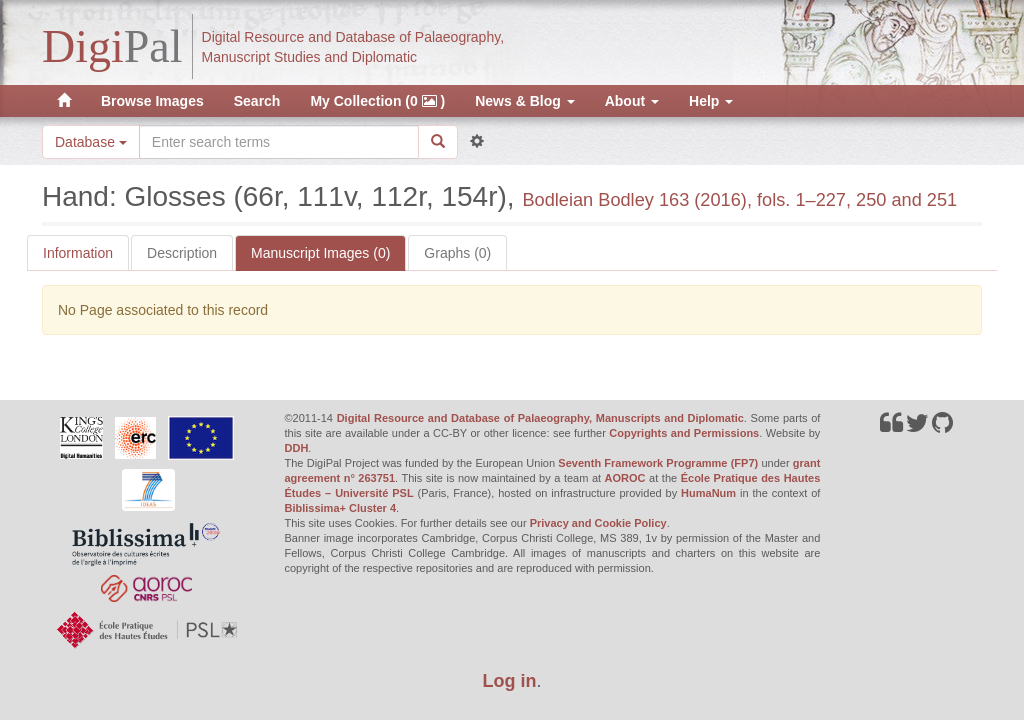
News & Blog (524, 101)
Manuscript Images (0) (320, 253)
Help (711, 101)
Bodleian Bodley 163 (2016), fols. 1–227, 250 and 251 (739, 200)
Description (182, 253)
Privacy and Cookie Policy (598, 523)
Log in (510, 681)
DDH (297, 448)
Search (257, 101)
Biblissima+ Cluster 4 (341, 508)
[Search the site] (279, 142)
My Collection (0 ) (377, 101)
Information (78, 253)
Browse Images (152, 101)
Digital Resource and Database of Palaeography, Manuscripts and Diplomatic (540, 418)
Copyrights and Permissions (684, 433)
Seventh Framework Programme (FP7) (658, 463)
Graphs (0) (457, 253)
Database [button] (91, 142)
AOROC (625, 478)
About (632, 101)
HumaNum (708, 493)
